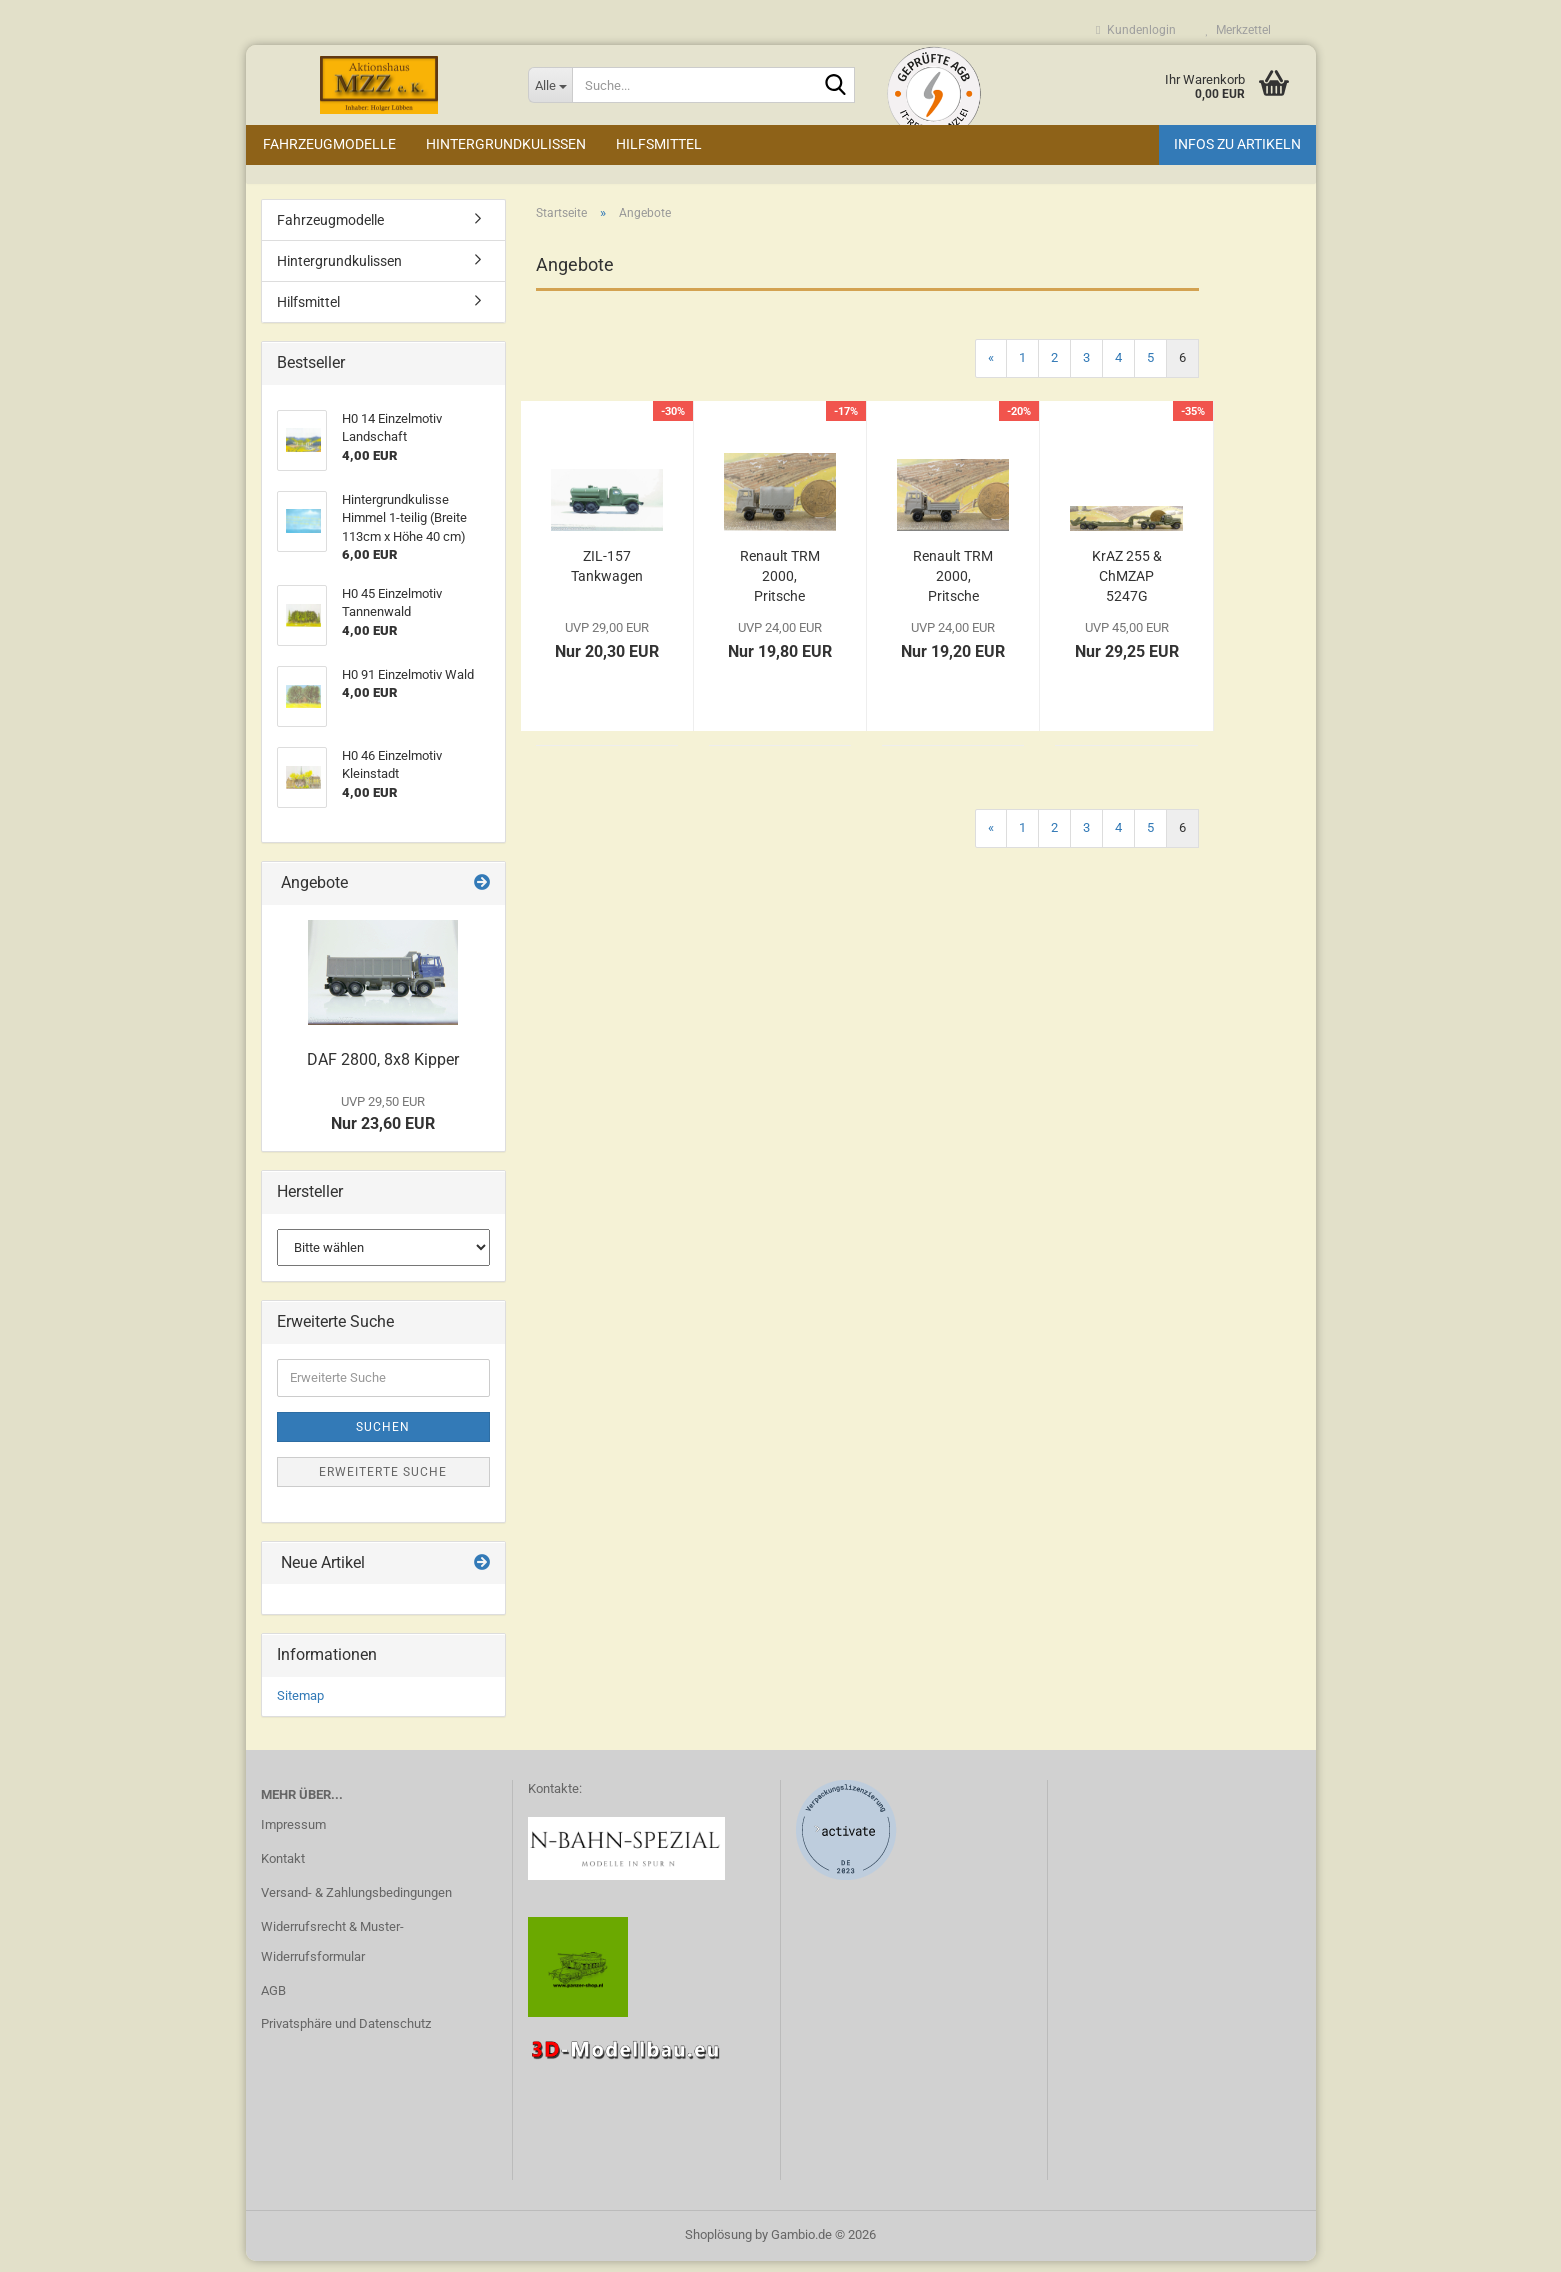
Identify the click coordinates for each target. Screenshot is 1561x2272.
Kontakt (283, 1869)
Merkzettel (1238, 30)
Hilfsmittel (659, 144)
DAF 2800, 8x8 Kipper (383, 1070)
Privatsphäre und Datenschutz (346, 2035)
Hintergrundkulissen (506, 144)
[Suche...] (550, 85)
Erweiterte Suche (383, 1483)
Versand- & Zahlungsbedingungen (356, 1903)
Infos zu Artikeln (1237, 144)
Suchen (383, 1438)
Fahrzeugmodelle (329, 144)
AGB (273, 2001)
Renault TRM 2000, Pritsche (953, 587)
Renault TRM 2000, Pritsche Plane (780, 588)
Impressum (293, 1835)
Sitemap (300, 1707)
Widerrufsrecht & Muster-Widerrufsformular (332, 1952)
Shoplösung (718, 2245)
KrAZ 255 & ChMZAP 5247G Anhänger (1127, 588)
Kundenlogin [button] (1135, 30)
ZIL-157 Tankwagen (607, 577)
